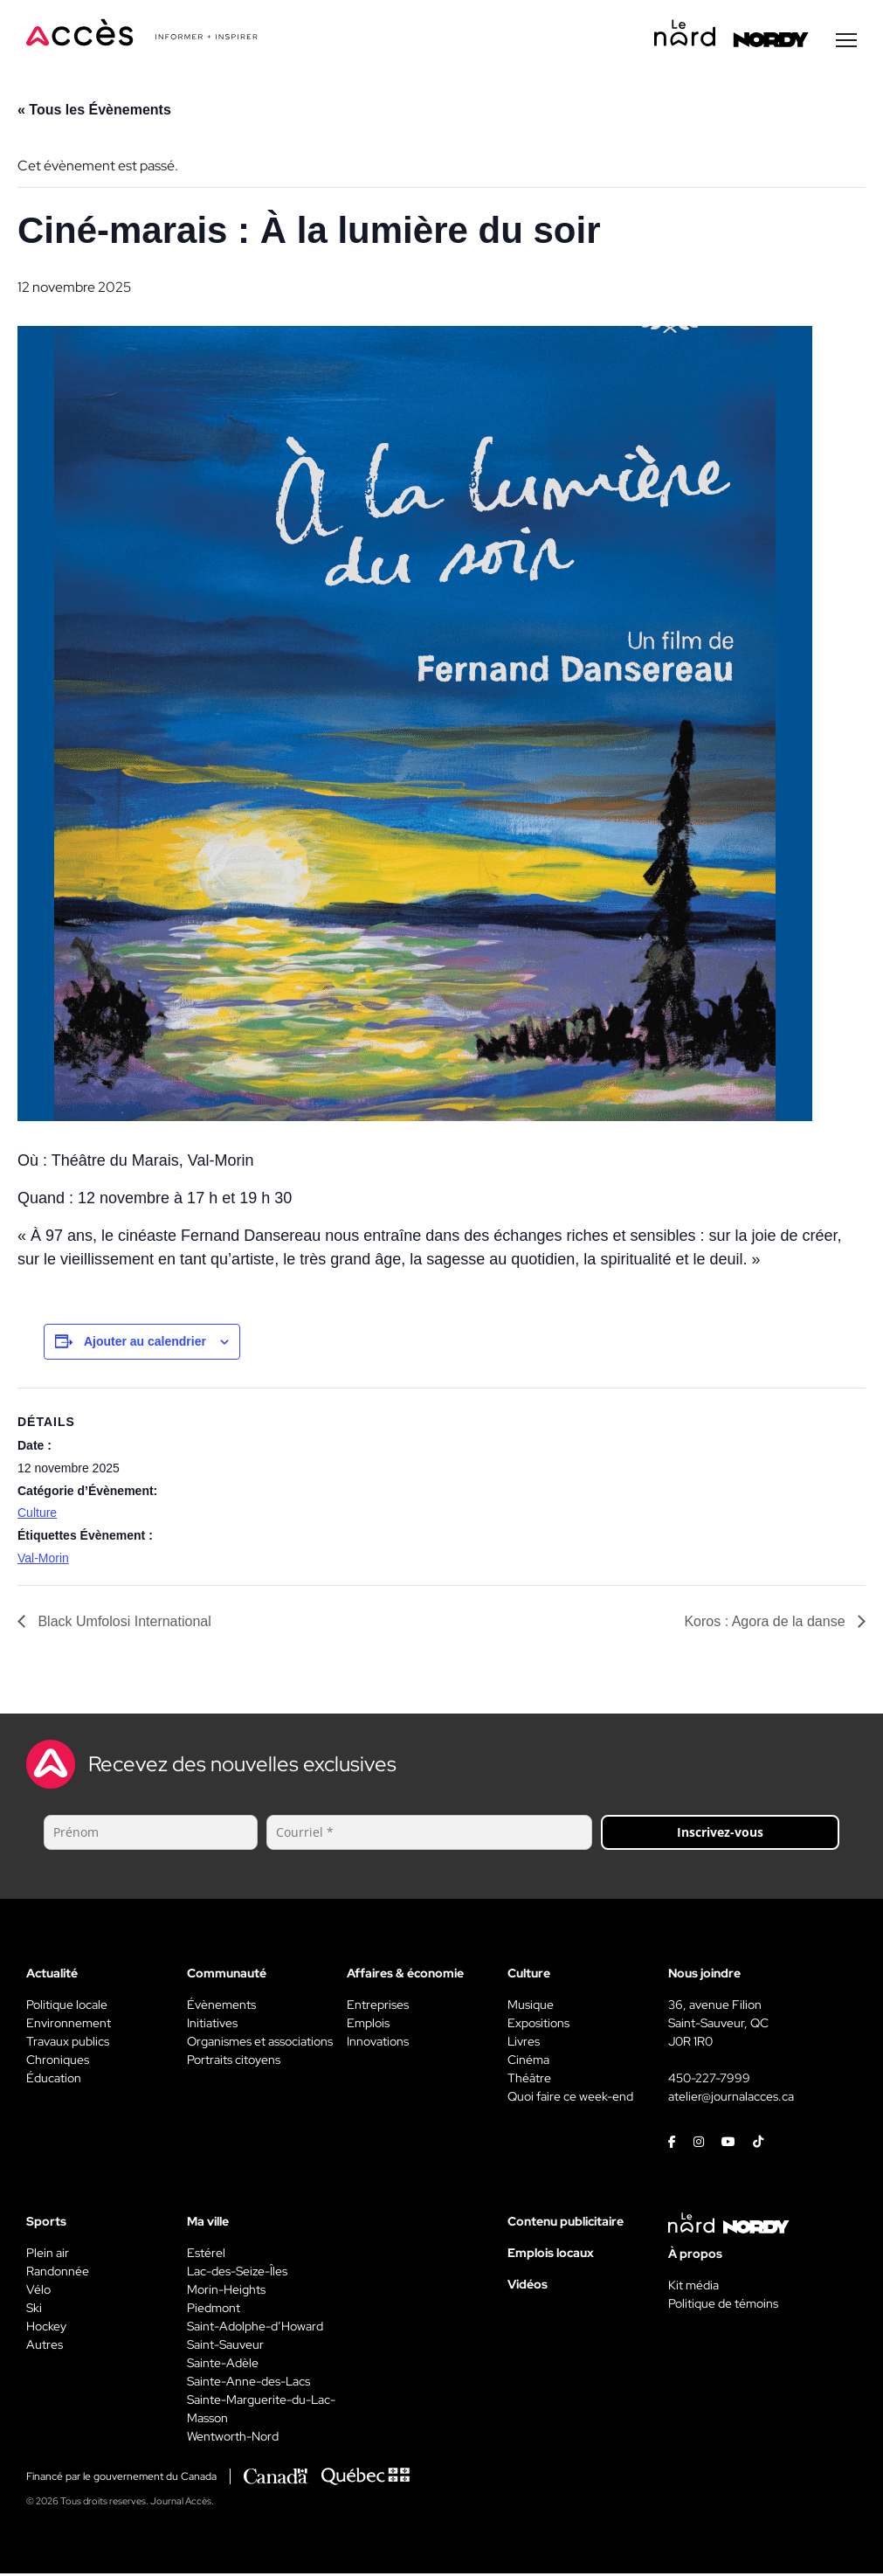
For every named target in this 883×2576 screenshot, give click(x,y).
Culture (37, 1515)
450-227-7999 (709, 2080)
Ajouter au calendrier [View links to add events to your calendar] (145, 1344)
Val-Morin (43, 1561)
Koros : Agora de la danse (766, 1624)
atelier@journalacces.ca (731, 2099)
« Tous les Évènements (94, 112)
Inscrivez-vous (720, 1834)
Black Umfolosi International (122, 1624)
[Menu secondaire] (846, 43)
